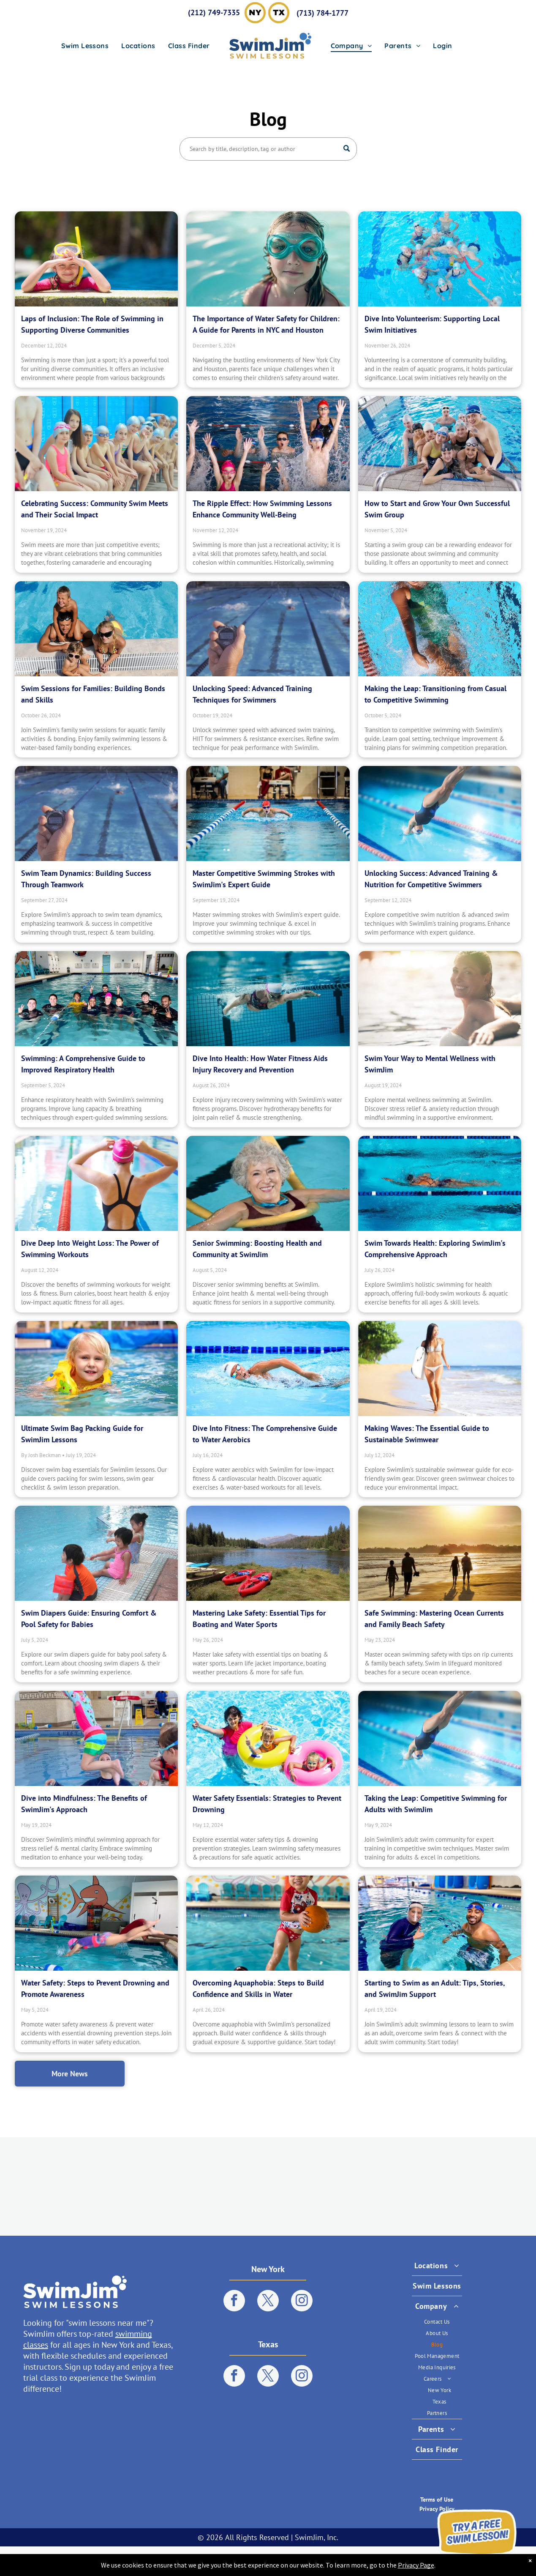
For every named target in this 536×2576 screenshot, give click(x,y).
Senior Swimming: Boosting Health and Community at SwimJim (257, 1248)
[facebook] (234, 2301)
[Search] (268, 149)
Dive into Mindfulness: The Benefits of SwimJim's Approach (84, 1803)
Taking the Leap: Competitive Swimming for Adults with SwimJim (436, 1803)
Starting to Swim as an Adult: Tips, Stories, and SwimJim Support (435, 1988)
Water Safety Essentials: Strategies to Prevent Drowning (267, 1803)
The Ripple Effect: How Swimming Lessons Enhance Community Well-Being (262, 509)
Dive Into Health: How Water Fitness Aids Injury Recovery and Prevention (260, 1064)
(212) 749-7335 (214, 12)
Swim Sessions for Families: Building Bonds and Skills (93, 694)
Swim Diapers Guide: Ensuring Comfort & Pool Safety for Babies (89, 1618)
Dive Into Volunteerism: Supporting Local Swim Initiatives (432, 324)
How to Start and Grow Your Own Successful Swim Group (437, 509)
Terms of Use (436, 2499)
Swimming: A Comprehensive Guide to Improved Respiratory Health (83, 1064)
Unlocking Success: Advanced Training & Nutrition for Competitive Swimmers (431, 878)
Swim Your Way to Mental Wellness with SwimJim (430, 1064)
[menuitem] (85, 45)
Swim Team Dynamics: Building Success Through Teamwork (86, 878)
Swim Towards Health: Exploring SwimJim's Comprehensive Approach (435, 1248)
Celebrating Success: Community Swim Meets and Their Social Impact (94, 509)
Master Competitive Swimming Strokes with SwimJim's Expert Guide (264, 878)
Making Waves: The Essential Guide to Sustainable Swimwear (427, 1433)
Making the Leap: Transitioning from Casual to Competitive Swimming (435, 694)
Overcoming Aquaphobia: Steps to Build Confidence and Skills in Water (258, 1988)
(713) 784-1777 (322, 13)
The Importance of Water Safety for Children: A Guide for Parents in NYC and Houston (266, 324)
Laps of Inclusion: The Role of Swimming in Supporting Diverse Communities (92, 324)
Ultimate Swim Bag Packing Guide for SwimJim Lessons (82, 1433)
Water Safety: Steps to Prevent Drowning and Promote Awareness (95, 1988)
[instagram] (302, 2301)
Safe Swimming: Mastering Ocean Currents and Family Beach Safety (434, 1618)
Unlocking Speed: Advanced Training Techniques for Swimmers (252, 694)
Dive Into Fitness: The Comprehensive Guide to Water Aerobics (265, 1433)
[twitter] (268, 2301)
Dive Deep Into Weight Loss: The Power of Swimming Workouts (90, 1248)
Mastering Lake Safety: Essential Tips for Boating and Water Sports (259, 1618)
